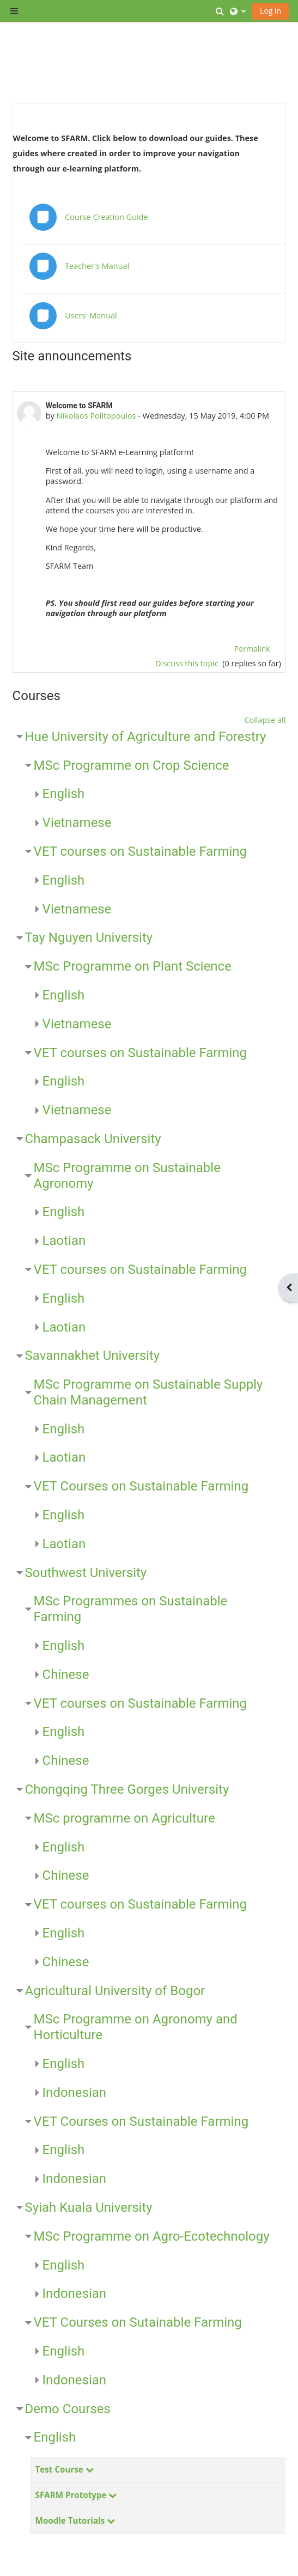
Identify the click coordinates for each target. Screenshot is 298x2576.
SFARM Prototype (71, 2494)
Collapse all (264, 720)
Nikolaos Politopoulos (96, 415)
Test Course (59, 2469)
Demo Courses (68, 2408)
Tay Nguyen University (89, 937)
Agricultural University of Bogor (115, 1990)
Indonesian (74, 2092)
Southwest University (86, 1572)
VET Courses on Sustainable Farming (141, 1486)
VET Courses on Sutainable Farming (138, 2322)
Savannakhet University (92, 1355)
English (63, 793)
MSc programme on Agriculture (124, 1818)
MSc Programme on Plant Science (133, 966)
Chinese (65, 1674)
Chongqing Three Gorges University (127, 1789)
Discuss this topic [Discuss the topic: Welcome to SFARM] (188, 663)
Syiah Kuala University (89, 2207)
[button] (220, 11)
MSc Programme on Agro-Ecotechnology (152, 2236)
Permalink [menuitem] (252, 648)
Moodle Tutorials (70, 2520)
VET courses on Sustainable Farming (140, 851)
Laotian (64, 1240)
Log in (270, 10)
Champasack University (93, 1138)
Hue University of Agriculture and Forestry (145, 736)
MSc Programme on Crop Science (131, 765)
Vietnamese (77, 822)
